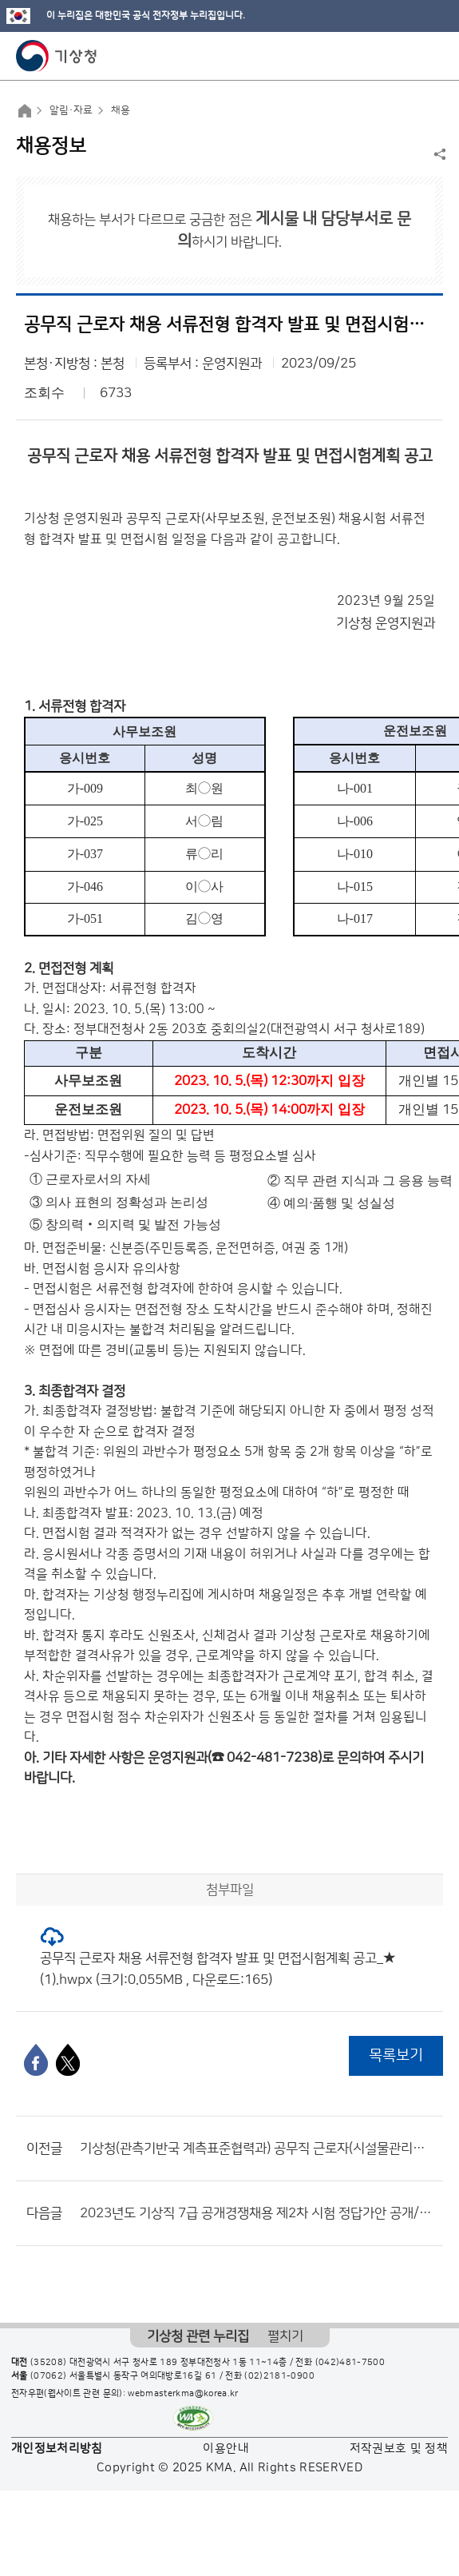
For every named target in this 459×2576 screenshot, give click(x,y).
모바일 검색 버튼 (407, 56)
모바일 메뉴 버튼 (433, 56)
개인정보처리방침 (57, 2448)
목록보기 (396, 2055)
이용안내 (225, 2448)
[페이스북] (36, 2060)
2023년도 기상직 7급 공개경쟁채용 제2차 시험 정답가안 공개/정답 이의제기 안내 (257, 2213)
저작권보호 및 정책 (399, 2448)
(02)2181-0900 (279, 2376)
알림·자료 (71, 110)
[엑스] (68, 2060)
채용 (120, 110)
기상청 (56, 56)
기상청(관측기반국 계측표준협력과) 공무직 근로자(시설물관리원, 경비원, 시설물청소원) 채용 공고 (257, 2148)
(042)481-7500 (350, 2362)
